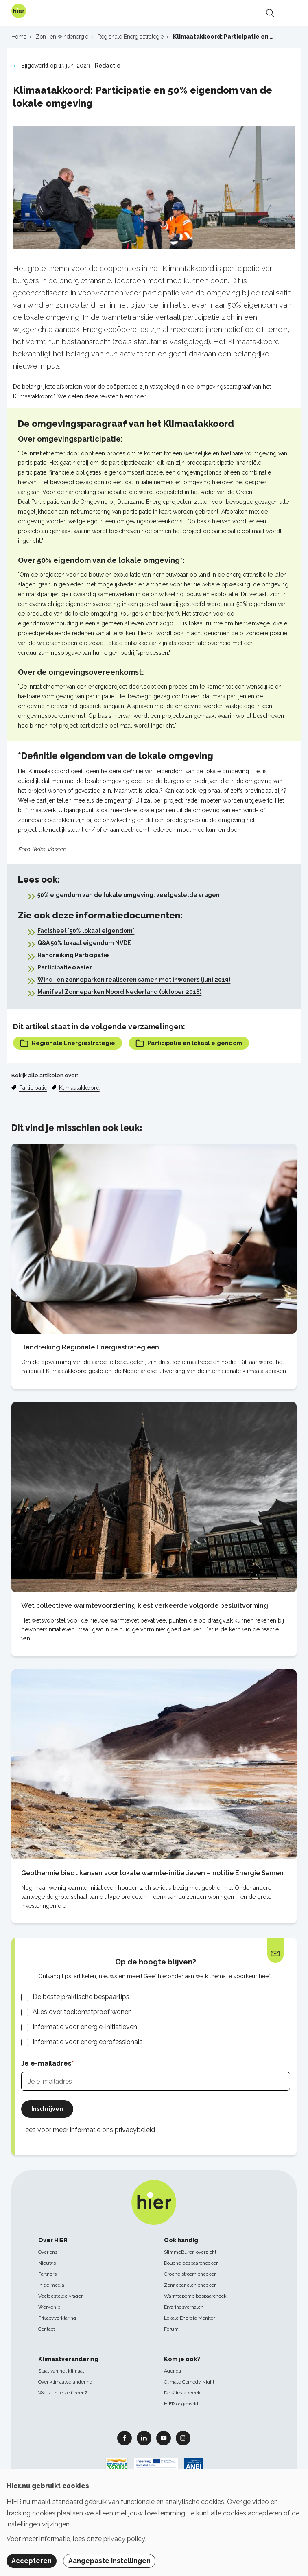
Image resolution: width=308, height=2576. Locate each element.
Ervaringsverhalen (183, 2307)
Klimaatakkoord (79, 1088)
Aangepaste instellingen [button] (109, 2561)
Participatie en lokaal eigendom (188, 1043)
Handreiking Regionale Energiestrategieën (90, 1347)
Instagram (183, 2437)
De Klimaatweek (182, 2393)
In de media (51, 2285)
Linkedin (144, 2437)
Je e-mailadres (46, 2063)
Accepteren (31, 2561)
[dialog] (154, 2522)
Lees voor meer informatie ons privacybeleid (88, 2130)
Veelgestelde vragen (61, 2296)
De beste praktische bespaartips (81, 1997)
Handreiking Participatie (73, 955)
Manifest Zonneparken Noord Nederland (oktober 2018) (119, 991)
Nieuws (47, 2263)
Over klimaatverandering (65, 2382)
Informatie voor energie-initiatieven (85, 2027)
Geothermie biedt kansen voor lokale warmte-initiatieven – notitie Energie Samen (152, 1873)
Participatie (33, 1088)
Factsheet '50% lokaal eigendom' (85, 930)
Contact (46, 2329)
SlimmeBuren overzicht (190, 2252)
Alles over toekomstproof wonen (82, 2012)
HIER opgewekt (181, 2404)
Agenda (172, 2371)
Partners (47, 2274)
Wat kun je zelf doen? (62, 2393)
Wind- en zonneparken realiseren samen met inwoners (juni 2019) (133, 979)
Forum (171, 2329)
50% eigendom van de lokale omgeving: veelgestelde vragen (128, 895)
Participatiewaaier (64, 967)
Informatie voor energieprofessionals (88, 2042)
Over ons (47, 2252)
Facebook (124, 2437)
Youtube (163, 2437)
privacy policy (124, 2539)
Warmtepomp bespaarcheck (195, 2296)
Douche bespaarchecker (191, 2263)
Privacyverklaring (57, 2318)
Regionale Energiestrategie (67, 1043)
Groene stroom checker (190, 2274)
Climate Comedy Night (189, 2382)
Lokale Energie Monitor (189, 2318)
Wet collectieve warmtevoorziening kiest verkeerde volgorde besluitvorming (144, 1605)
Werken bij (50, 2307)
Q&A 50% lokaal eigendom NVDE (84, 943)
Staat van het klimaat (61, 2371)
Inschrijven (47, 2109)
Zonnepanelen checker (190, 2285)
